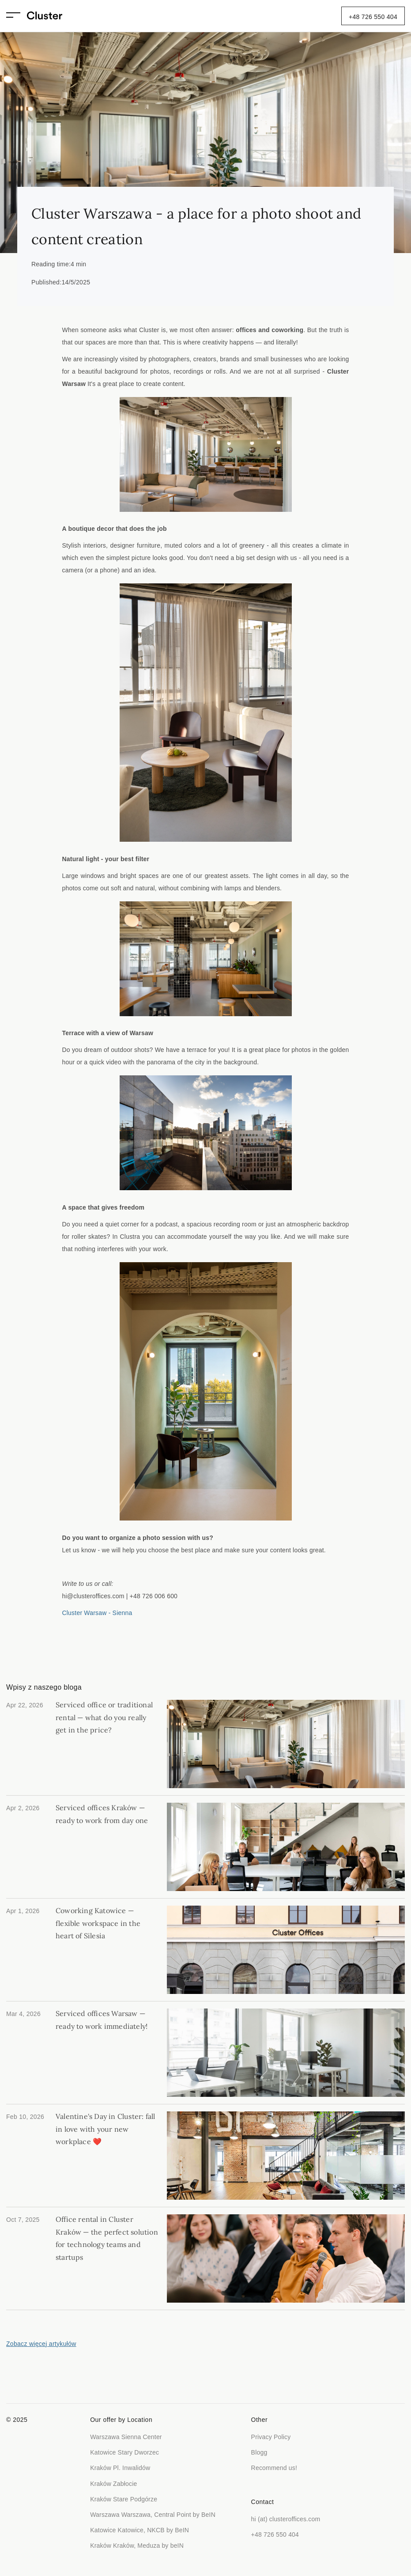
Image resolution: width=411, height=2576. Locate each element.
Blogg (259, 2452)
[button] (16, 16)
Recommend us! (274, 2467)
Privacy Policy (271, 2436)
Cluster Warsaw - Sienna (97, 1612)
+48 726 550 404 (373, 16)
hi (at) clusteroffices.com (286, 2519)
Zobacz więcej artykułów (41, 2343)
